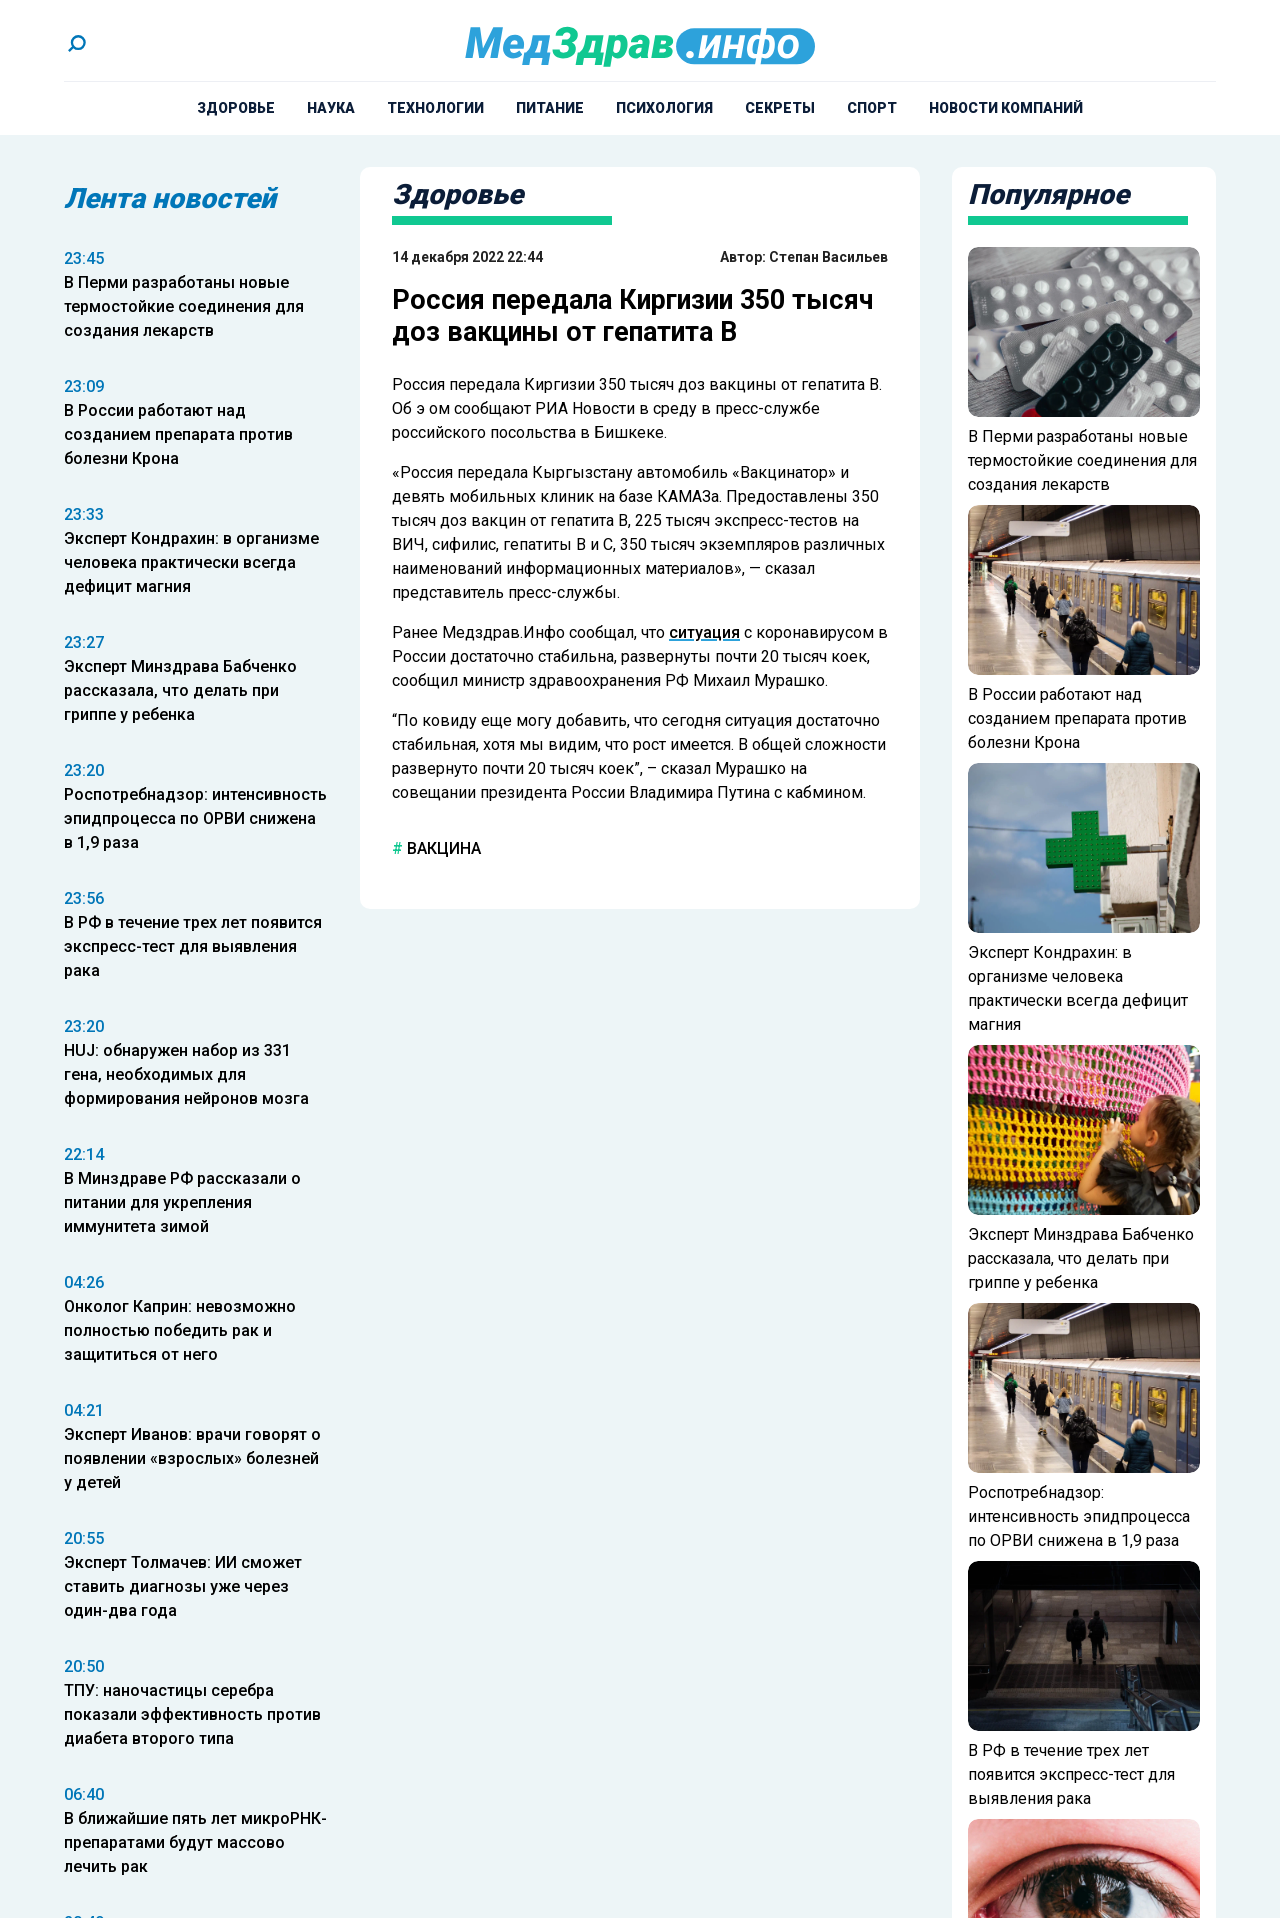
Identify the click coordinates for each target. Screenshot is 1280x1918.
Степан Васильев (828, 257)
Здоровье (236, 108)
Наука (331, 108)
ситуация (704, 632)
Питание (550, 108)
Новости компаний (1006, 108)
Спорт (872, 108)
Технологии (435, 108)
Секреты (780, 108)
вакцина (442, 848)
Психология (664, 108)
